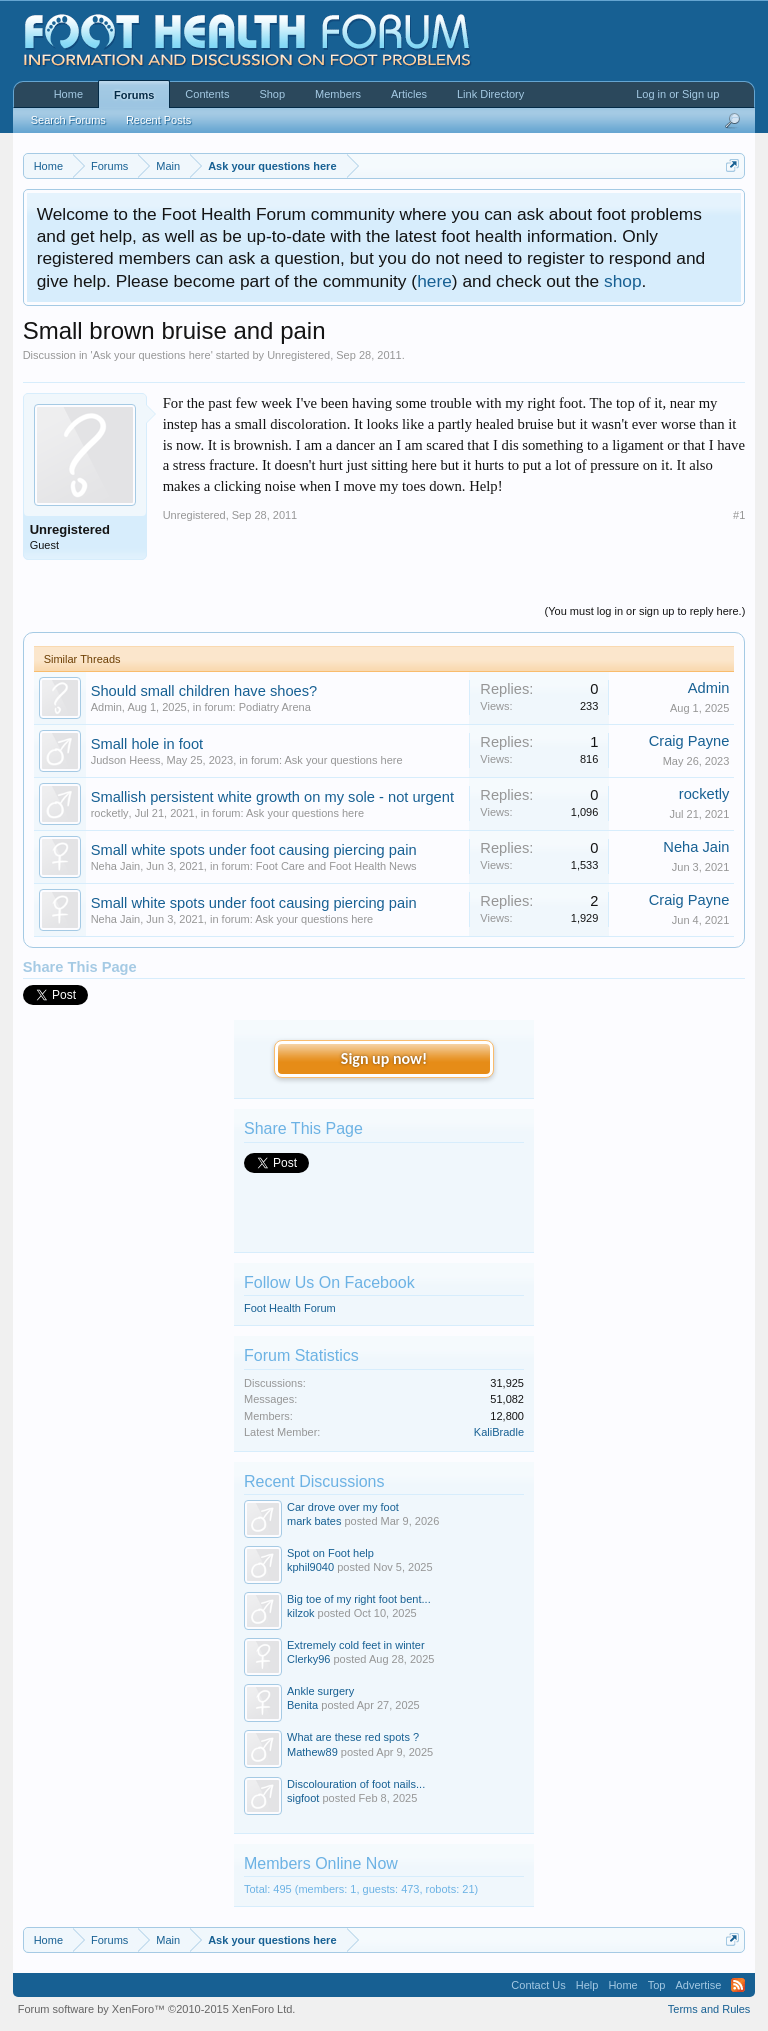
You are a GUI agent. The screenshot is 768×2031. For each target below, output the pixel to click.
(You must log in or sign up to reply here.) (645, 611)
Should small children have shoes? (204, 691)
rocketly (110, 813)
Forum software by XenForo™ (157, 2009)
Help (587, 1985)
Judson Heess (126, 760)
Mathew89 (312, 1752)
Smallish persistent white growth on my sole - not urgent (272, 797)
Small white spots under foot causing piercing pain (254, 850)
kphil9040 (310, 1567)
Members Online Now (321, 1863)
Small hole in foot (147, 744)
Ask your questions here (152, 355)
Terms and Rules (709, 2009)
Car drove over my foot (343, 1507)
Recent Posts (158, 120)
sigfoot (303, 1798)
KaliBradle (499, 1432)
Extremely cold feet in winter (356, 1645)
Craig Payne (689, 741)
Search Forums (68, 120)
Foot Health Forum (290, 1308)
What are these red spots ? (353, 1737)
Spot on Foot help (330, 1553)
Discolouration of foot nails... (356, 1784)
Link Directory (490, 94)
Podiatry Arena (275, 707)
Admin (106, 707)
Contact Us (538, 1985)
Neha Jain (116, 866)
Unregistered (298, 355)
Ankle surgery (320, 1691)
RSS (738, 1985)
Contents (207, 94)
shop (623, 281)
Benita (302, 1705)
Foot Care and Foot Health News (336, 866)
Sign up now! (384, 1058)
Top (657, 1985)
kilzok (301, 1613)
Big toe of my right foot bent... (359, 1599)
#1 (739, 515)
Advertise (698, 1985)
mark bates (314, 1521)
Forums (134, 95)
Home (68, 94)
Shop (272, 94)
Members (338, 94)
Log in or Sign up (677, 94)
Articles (409, 94)
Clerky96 (308, 1659)
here (434, 281)
